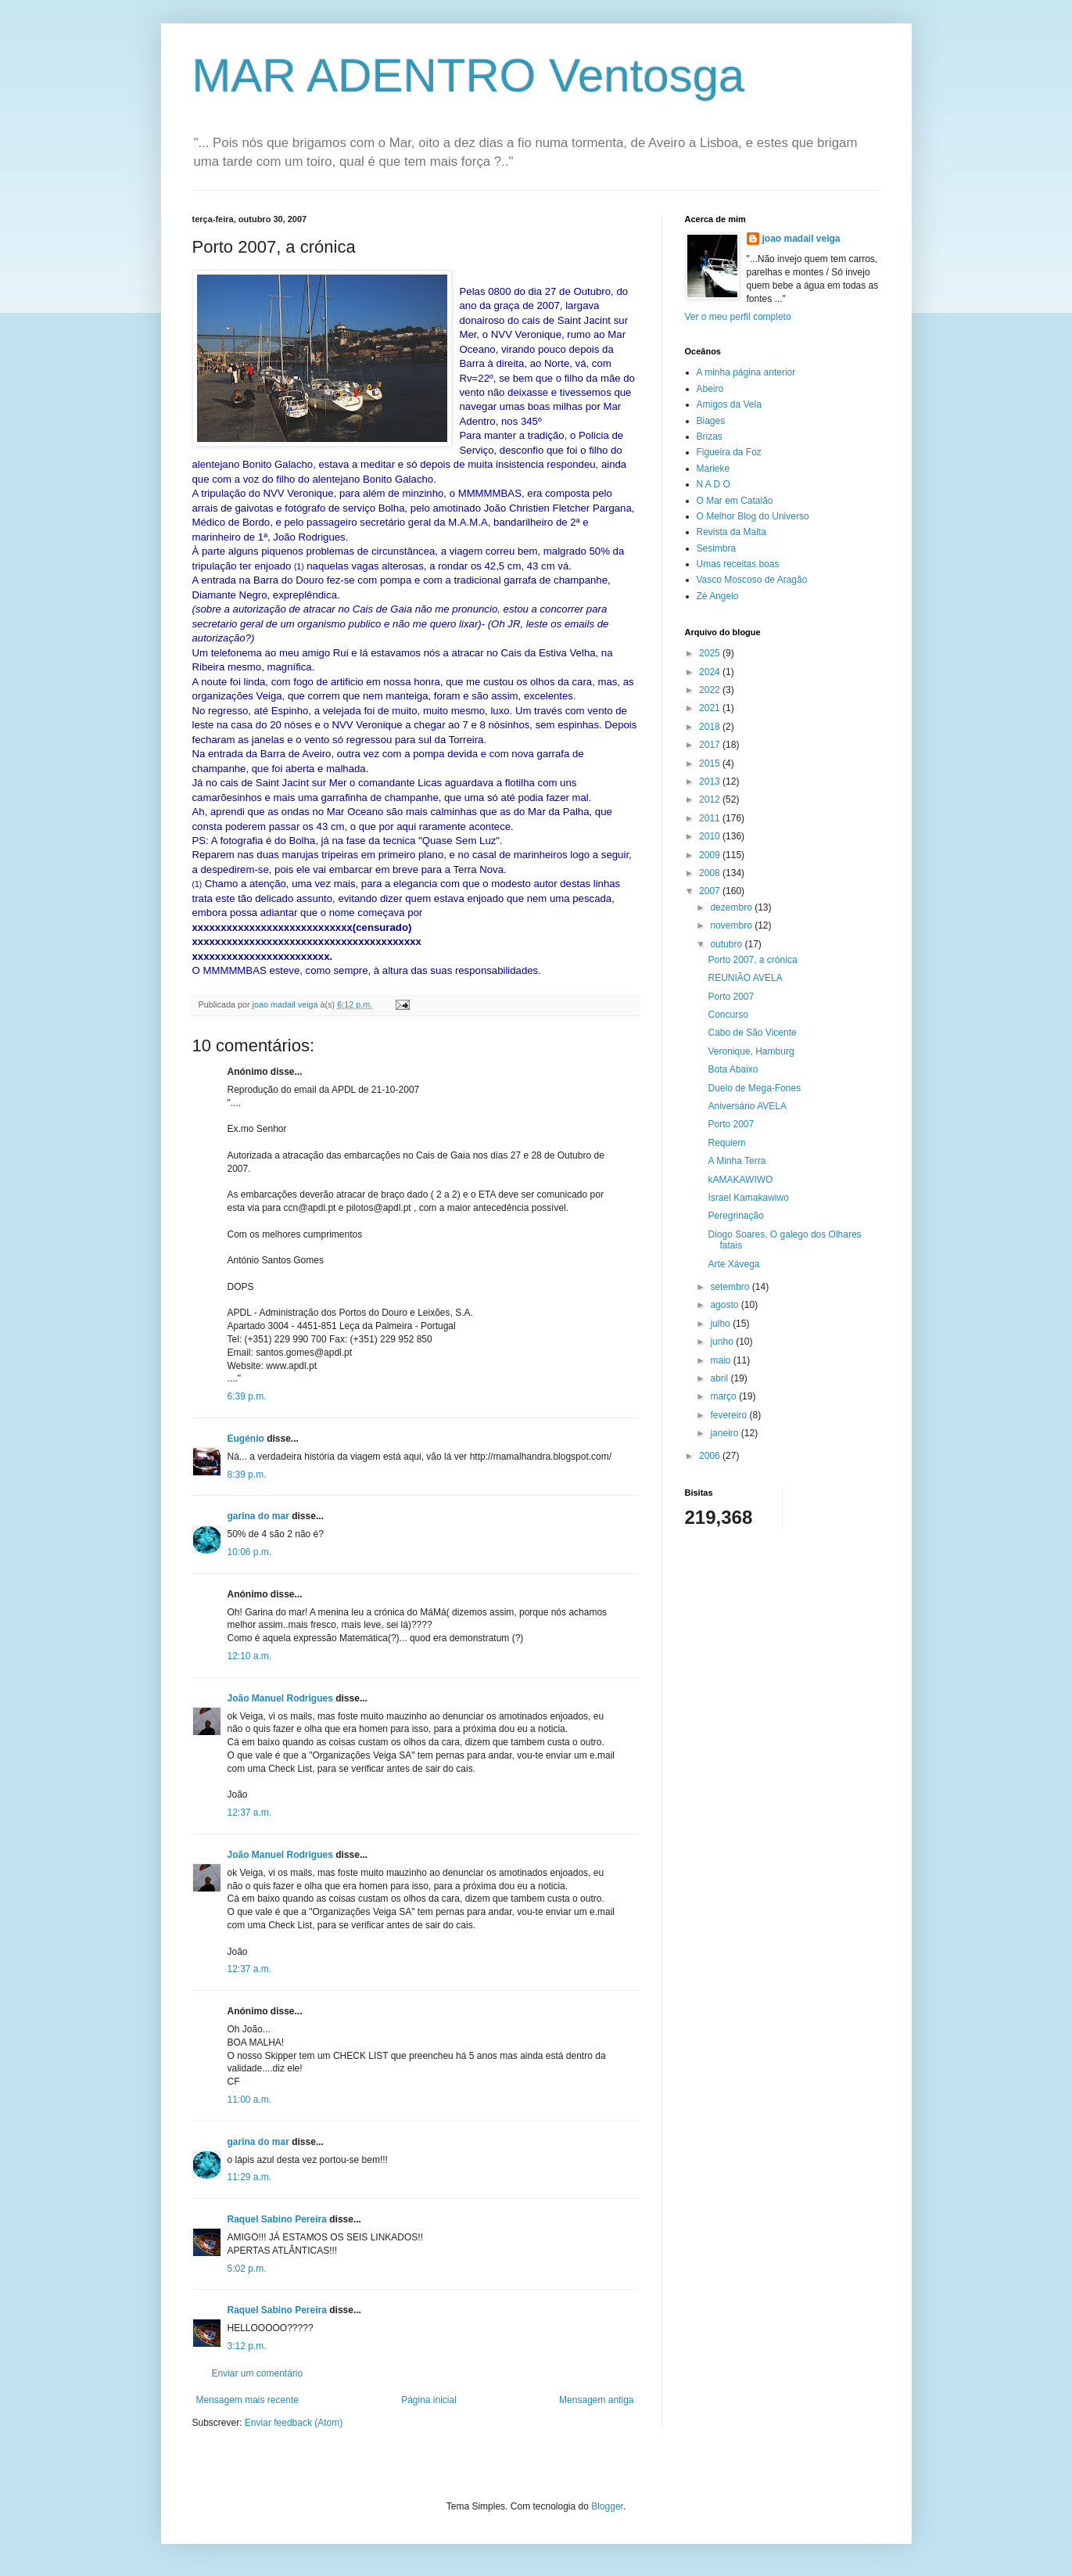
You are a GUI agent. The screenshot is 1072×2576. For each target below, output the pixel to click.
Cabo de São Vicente (752, 1032)
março (724, 1396)
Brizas (709, 436)
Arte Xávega (733, 1264)
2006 (710, 1455)
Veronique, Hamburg (751, 1051)
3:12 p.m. (247, 2346)
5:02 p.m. (247, 2268)
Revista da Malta (731, 531)
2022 (710, 689)
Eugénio (246, 1438)
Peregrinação (735, 1215)
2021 (710, 707)
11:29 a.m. (250, 2177)
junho (723, 1341)
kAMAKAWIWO (740, 1179)
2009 (710, 855)
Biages (711, 420)
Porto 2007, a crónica (752, 959)
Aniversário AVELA (747, 1106)
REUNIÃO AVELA (745, 977)
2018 (710, 726)
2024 (710, 671)
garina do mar (258, 1516)
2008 (710, 873)
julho (721, 1323)
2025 (710, 653)
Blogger (607, 2506)
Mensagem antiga (596, 2400)
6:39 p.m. (247, 1396)
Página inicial (429, 2400)
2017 (710, 744)
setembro (730, 1286)
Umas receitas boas (738, 564)
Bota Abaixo (733, 1069)
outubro (727, 944)
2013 (710, 781)
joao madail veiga (801, 238)
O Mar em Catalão (735, 500)
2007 (710, 891)
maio (721, 1360)
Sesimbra (717, 548)
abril (720, 1378)
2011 (710, 818)
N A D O (713, 484)
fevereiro (729, 1415)
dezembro (732, 907)
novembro (732, 925)
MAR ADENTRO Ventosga (468, 75)
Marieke (713, 468)
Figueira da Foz (729, 452)
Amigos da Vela (729, 404)
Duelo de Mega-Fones (754, 1088)
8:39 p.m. (247, 1474)
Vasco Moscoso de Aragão (752, 579)
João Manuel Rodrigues (280, 1698)
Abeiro (710, 388)
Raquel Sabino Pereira (277, 2219)
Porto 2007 (731, 996)
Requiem (726, 1142)
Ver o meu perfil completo (738, 316)
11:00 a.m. (250, 2099)
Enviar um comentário (257, 2373)
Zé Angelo (718, 596)
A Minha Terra (736, 1160)
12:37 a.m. (250, 1812)
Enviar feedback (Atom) (293, 2422)
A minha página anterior (746, 372)
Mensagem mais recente (247, 2400)
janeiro (725, 1433)
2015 (710, 763)
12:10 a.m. (250, 1656)
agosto (725, 1304)
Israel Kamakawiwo (748, 1197)
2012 (710, 799)
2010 (710, 836)
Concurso (728, 1014)
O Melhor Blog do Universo (753, 516)
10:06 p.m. (250, 1552)
